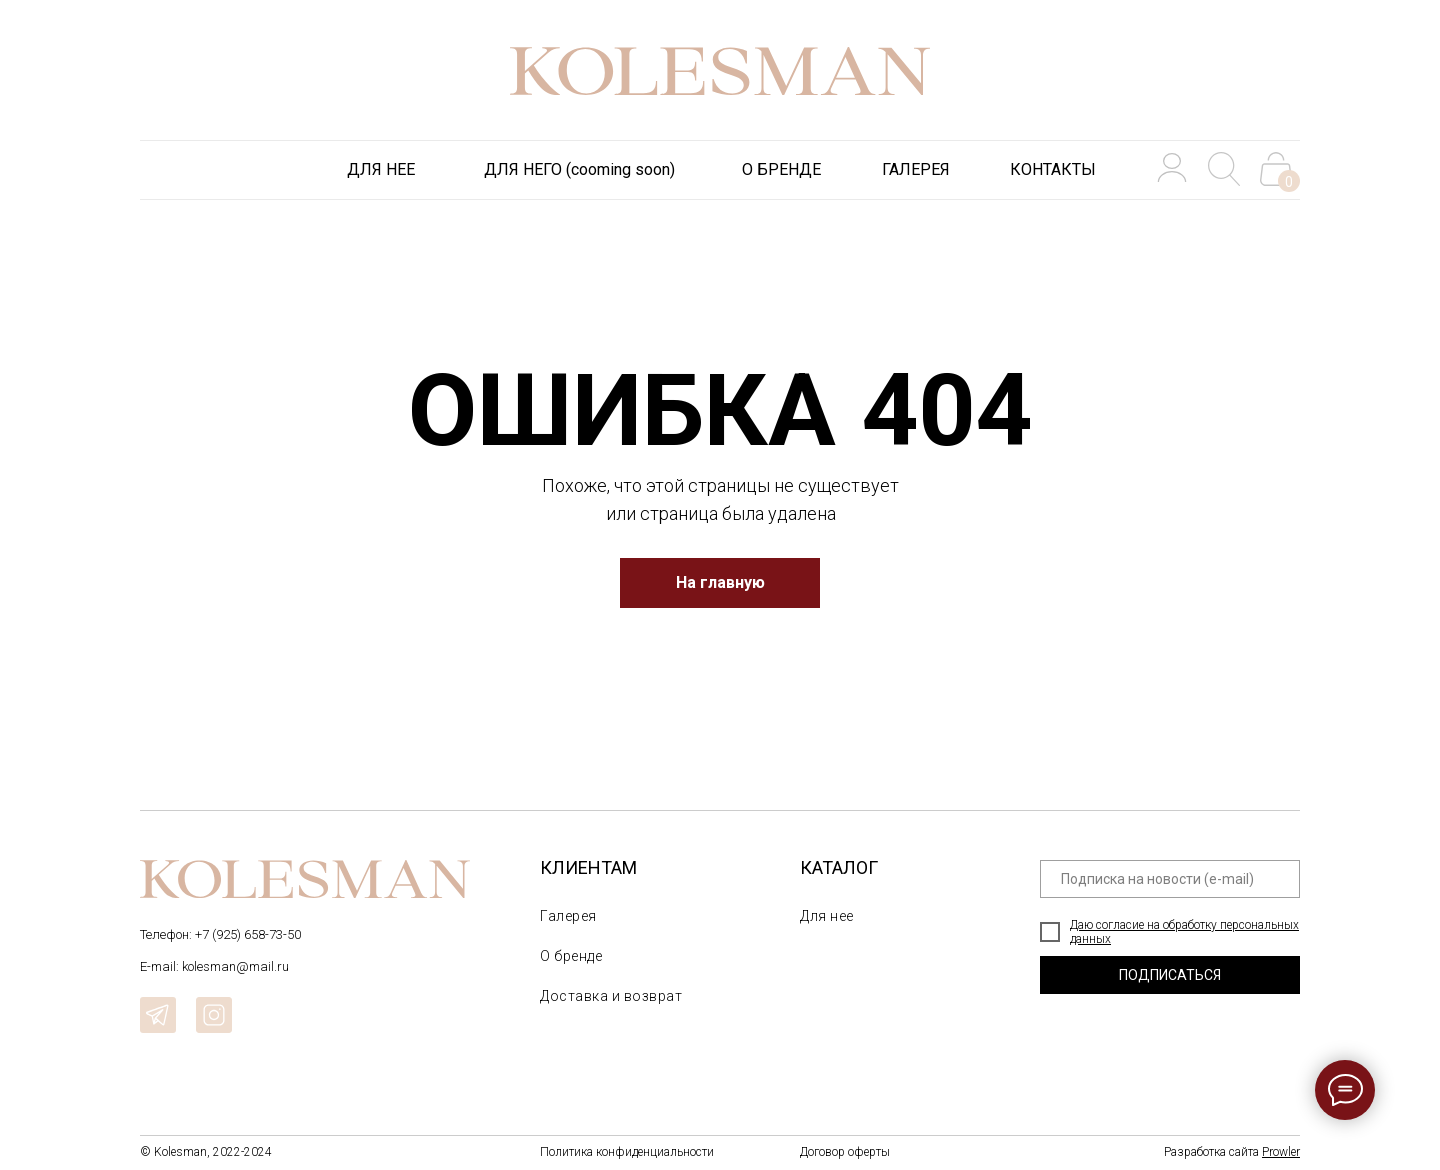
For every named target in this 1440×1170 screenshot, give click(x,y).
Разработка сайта (1232, 1152)
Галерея (568, 916)
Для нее (827, 916)
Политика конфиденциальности (627, 1152)
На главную (720, 582)
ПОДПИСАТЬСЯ (1170, 975)
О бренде (571, 956)
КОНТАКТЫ (1053, 169)
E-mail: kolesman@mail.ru (214, 966)
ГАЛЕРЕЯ (916, 169)
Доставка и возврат (611, 996)
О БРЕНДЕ (781, 169)
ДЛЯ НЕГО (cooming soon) (579, 169)
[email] (1170, 879)
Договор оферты (845, 1152)
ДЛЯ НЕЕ (381, 169)
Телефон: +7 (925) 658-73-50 (220, 934)
